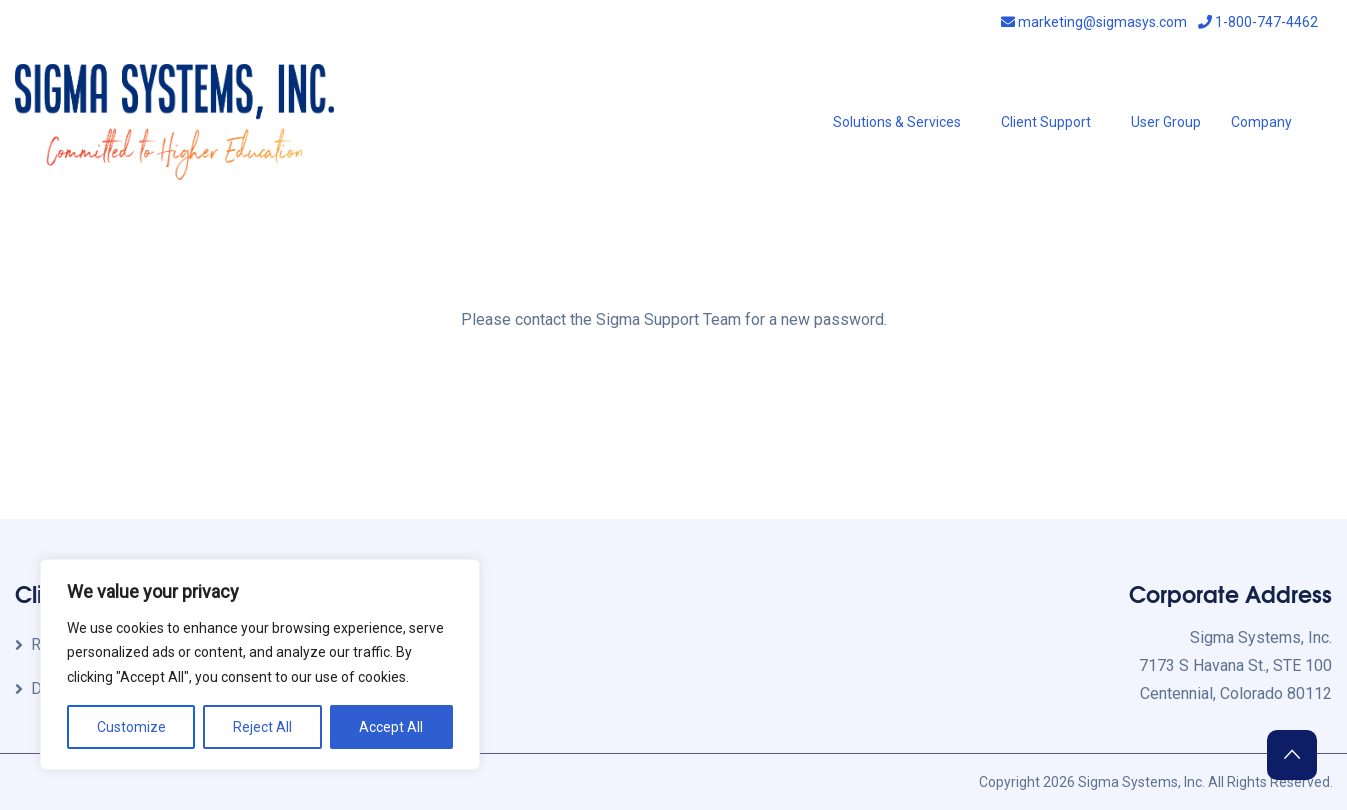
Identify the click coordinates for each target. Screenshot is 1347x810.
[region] (260, 665)
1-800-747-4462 (1258, 22)
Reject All (262, 727)
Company (1261, 122)
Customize (131, 727)
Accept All (391, 727)
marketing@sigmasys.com (1094, 22)
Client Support (1046, 122)
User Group (1166, 122)
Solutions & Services (897, 122)
